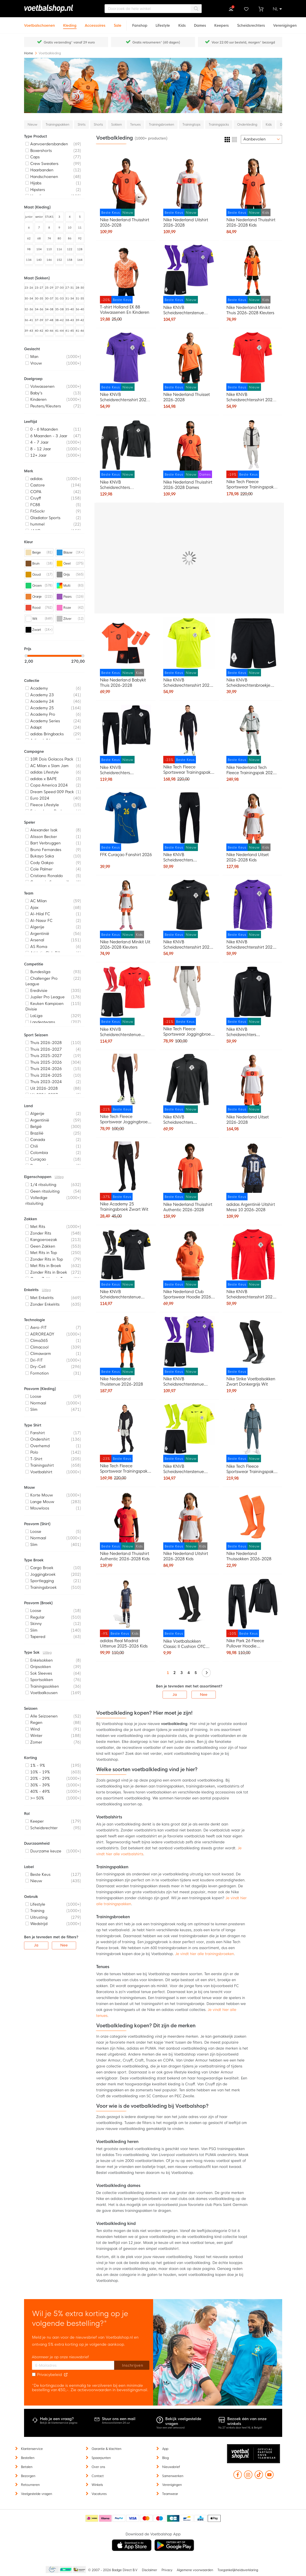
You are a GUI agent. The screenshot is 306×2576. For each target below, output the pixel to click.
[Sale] (117, 23)
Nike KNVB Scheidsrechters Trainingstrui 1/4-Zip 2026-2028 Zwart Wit (252, 1032)
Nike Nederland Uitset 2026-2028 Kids (247, 857)
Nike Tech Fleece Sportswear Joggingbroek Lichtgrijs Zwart (188, 1032)
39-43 (28, 331)
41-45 (69, 331)
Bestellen (27, 2458)
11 (80, 227)
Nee (203, 1694)
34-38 (49, 309)
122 (69, 249)
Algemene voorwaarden (195, 2570)
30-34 (28, 298)
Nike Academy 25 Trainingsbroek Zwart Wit (124, 1207)
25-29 (49, 287)
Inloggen (231, 9)
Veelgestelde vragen (36, 2494)
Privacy (166, 2570)
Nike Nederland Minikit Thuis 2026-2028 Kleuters (250, 310)
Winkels (97, 2485)
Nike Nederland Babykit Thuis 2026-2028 (123, 683)
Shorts (98, 125)
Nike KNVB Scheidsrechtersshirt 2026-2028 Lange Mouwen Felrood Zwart (251, 1294)
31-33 (59, 298)
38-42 (59, 320)
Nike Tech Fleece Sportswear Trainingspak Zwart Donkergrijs (186, 770)
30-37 (49, 298)
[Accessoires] (95, 23)
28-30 (80, 287)
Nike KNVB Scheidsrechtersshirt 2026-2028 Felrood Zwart (251, 397)
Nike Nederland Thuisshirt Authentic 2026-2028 (187, 1207)
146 (49, 260)
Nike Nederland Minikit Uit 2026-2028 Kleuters (125, 945)
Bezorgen (28, 2476)
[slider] (26, 655)
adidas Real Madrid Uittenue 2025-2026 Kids (123, 1643)
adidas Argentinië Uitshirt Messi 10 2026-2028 (250, 1207)
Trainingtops (191, 125)
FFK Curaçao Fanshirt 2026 (126, 854)
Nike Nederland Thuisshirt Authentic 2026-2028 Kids (124, 1556)
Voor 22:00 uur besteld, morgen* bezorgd (243, 42)
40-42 (39, 331)
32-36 (28, 309)
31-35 (80, 298)
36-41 (28, 320)
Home (29, 53)
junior (28, 217)
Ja (175, 1694)
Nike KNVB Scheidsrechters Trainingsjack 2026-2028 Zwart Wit (186, 1120)
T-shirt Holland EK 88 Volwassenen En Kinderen (124, 310)
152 (59, 260)
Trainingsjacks (219, 125)
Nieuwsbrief (171, 2467)
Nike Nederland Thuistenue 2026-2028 (121, 1382)
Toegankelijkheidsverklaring (238, 2570)
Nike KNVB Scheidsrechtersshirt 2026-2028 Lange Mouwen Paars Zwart (251, 945)
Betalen (26, 2467)
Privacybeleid (49, 2374)
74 (49, 238)
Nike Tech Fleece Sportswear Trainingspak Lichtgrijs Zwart (250, 484)
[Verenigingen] (285, 23)
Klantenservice (32, 2449)
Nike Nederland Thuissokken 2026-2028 (248, 1556)
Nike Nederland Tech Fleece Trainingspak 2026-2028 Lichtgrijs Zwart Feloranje (251, 770)
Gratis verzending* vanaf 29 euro (69, 42)
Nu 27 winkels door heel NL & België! (240, 2427)
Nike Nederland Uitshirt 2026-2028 (185, 223)
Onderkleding (247, 125)
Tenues (135, 125)
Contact (98, 2476)
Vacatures (99, 2494)
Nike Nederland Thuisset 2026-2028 (186, 397)
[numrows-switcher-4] (234, 139)
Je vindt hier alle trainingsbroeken (204, 1954)
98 (29, 249)
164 (80, 260)
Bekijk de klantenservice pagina (58, 2422)
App (165, 2449)
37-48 (49, 320)
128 (80, 249)
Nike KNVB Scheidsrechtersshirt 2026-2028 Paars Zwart (125, 397)
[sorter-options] (261, 139)
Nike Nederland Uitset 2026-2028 (247, 1120)
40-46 (49, 331)
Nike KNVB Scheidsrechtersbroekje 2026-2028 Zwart (248, 683)
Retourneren (30, 2485)
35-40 (69, 309)
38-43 (69, 320)
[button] (277, 9)
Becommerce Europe (51, 2570)
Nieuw (32, 125)
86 (69, 238)
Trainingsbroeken (161, 125)
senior (39, 217)
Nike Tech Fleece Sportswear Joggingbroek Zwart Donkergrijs (124, 1119)
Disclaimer (149, 2570)
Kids (269, 125)
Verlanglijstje (246, 9)
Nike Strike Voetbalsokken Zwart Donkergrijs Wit (251, 1382)
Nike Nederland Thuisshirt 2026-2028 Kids (251, 223)
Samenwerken (172, 2476)
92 (80, 238)
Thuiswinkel (79, 2570)
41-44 (59, 331)
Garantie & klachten (106, 2449)
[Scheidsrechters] (251, 23)
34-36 (39, 309)
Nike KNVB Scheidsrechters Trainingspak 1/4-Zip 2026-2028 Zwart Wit (121, 770)
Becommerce (66, 2570)
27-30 (59, 287)
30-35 (39, 298)
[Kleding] (70, 23)
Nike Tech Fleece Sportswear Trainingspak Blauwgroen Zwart (250, 1469)
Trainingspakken (57, 125)
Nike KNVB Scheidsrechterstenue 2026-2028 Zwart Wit (121, 1294)
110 (49, 249)
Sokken (116, 125)
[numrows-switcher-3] (227, 139)
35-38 (59, 309)
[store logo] (54, 9)
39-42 (80, 320)
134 (28, 260)
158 (69, 260)
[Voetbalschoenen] (39, 23)
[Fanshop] (139, 23)
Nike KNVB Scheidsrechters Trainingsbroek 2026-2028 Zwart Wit (188, 857)
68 (39, 238)
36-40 (80, 309)
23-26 (28, 287)
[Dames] (200, 23)
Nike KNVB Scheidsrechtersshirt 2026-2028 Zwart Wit (188, 945)
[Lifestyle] (163, 23)
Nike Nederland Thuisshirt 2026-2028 (124, 223)
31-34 (69, 298)
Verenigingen (172, 2485)
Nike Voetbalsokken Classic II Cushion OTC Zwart (184, 1644)
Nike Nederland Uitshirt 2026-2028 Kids (185, 1556)
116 (59, 249)
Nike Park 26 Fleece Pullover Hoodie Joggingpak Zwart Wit (248, 1643)
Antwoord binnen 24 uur (116, 2422)
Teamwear (170, 2494)
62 (29, 238)
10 (69, 227)
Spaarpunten (101, 2458)
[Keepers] (221, 23)
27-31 (69, 287)
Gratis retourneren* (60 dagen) (156, 42)
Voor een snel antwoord (170, 2427)
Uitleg (59, 1177)
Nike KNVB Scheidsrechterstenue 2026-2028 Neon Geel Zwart (185, 1469)
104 (39, 249)
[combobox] (153, 8)
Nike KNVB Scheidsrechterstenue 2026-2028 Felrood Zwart (124, 1032)
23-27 (39, 287)
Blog (165, 2458)
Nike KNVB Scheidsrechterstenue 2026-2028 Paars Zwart (186, 310)
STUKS (49, 217)
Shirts (81, 125)
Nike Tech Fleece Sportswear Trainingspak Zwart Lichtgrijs (123, 1469)
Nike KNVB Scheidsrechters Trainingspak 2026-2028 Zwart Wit (123, 485)
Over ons (98, 2467)
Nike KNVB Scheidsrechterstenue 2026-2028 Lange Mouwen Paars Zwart (184, 1382)
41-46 (80, 331)
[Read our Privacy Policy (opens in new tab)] (65, 2374)
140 (39, 260)
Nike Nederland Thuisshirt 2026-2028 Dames (187, 485)
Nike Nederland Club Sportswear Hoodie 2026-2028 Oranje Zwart (188, 1294)
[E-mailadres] (73, 2365)
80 (59, 238)
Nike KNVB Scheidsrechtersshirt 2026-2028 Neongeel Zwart (188, 683)
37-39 (39, 320)
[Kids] (182, 23)
